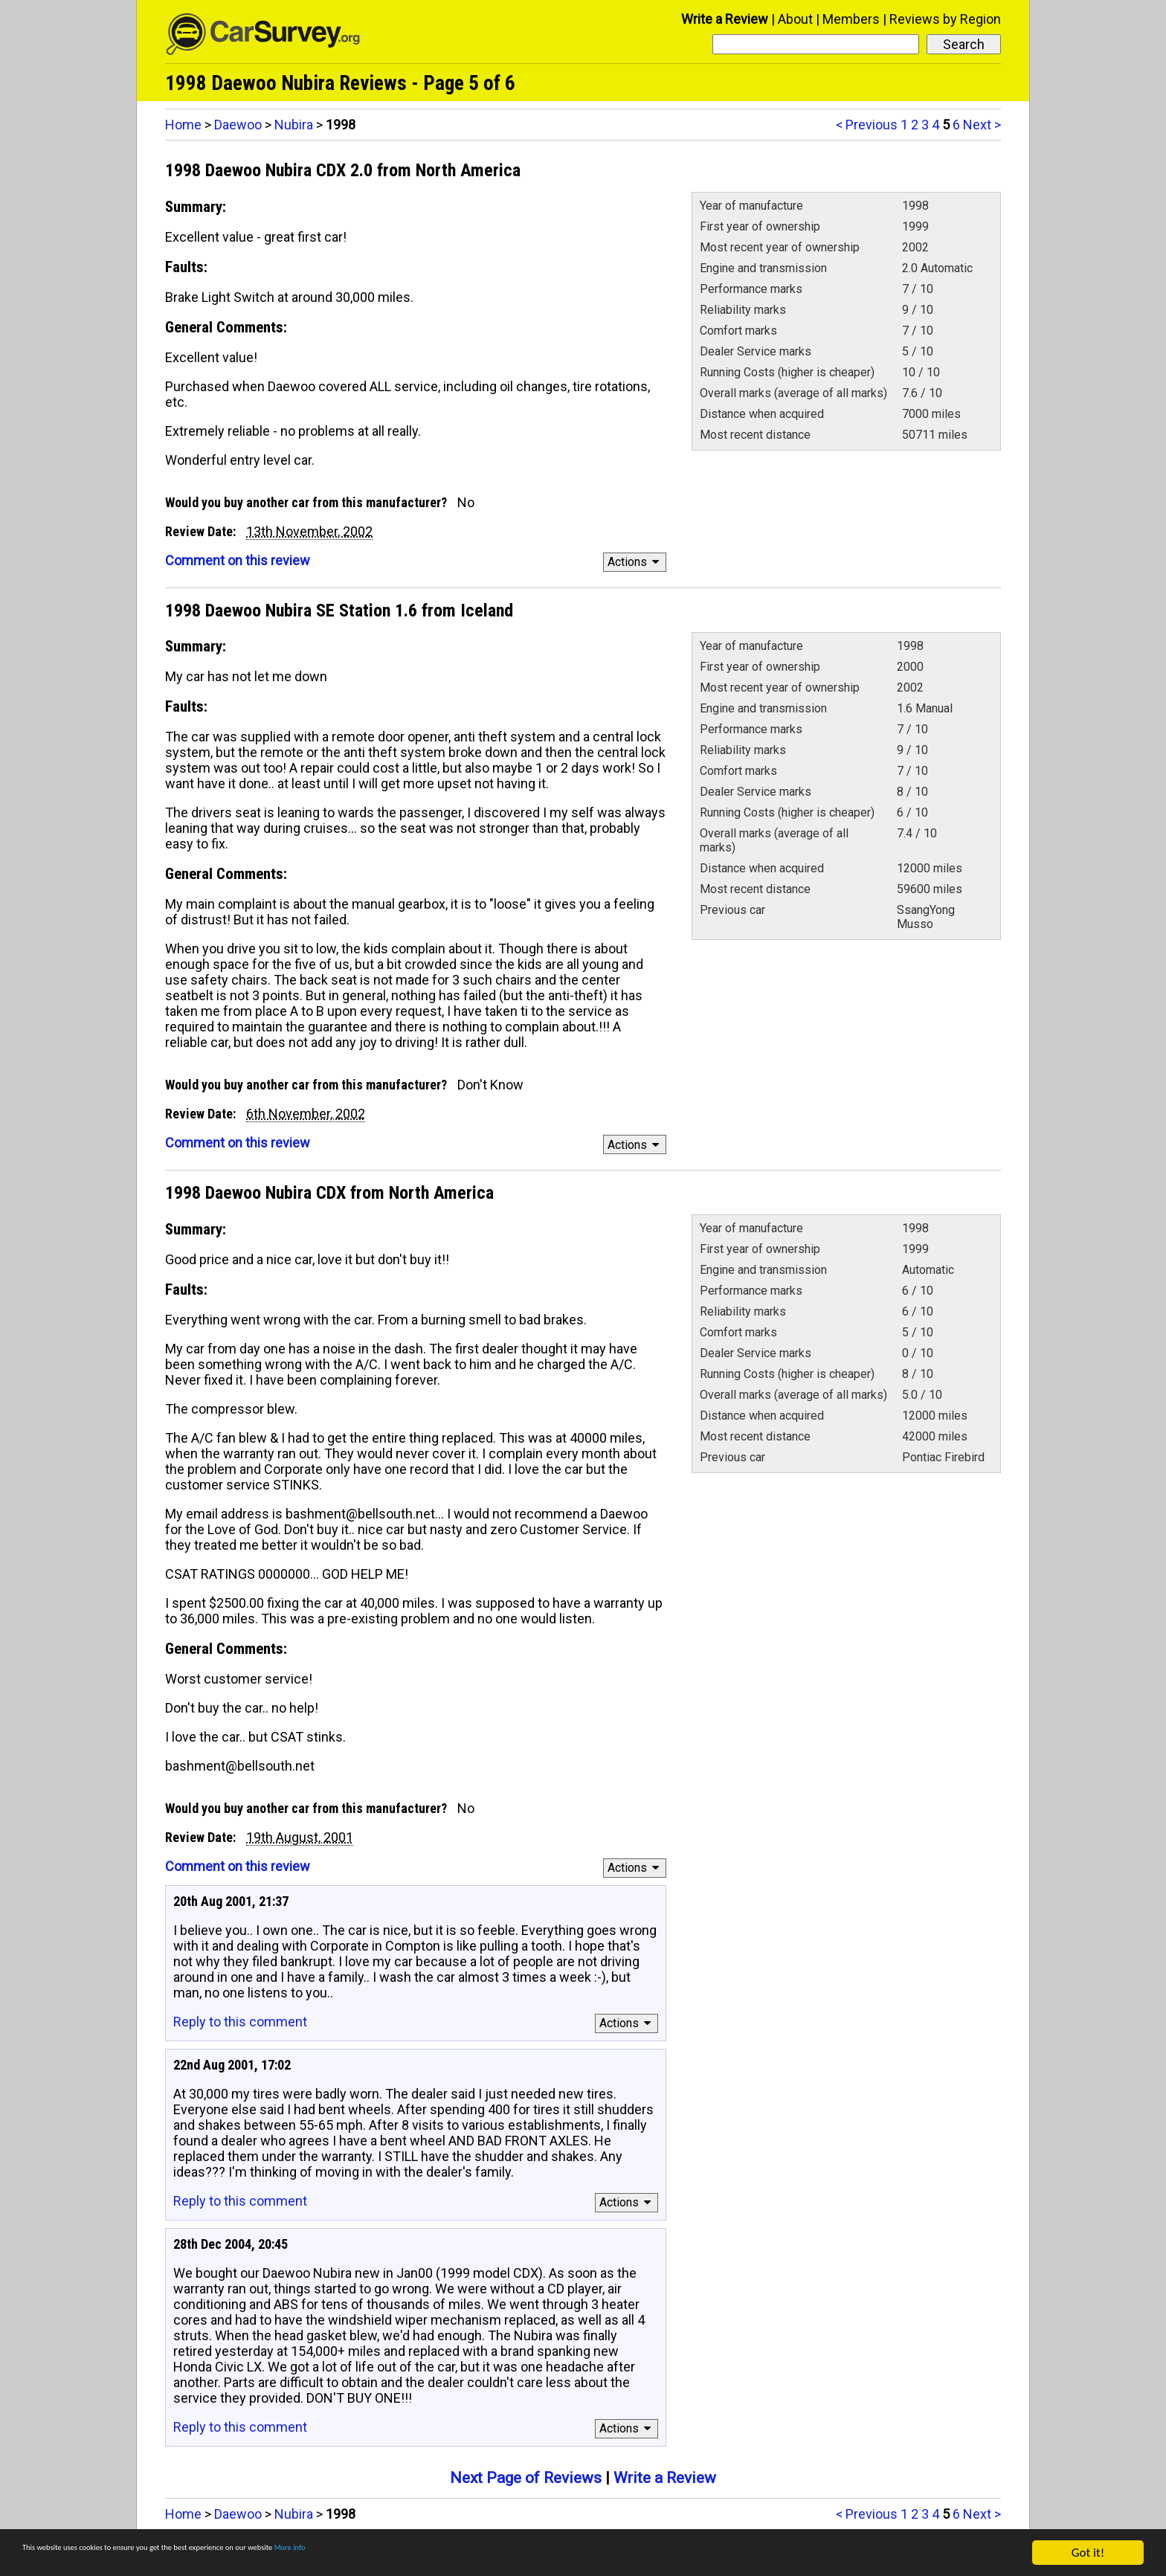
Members (851, 19)
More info (457, 2554)
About (795, 19)
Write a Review (724, 19)
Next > (982, 124)
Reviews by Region (945, 19)
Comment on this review (237, 560)
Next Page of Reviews (526, 2478)
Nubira (293, 124)
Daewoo (238, 124)
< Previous (867, 124)
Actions (635, 562)
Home (183, 124)
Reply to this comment (240, 2021)
